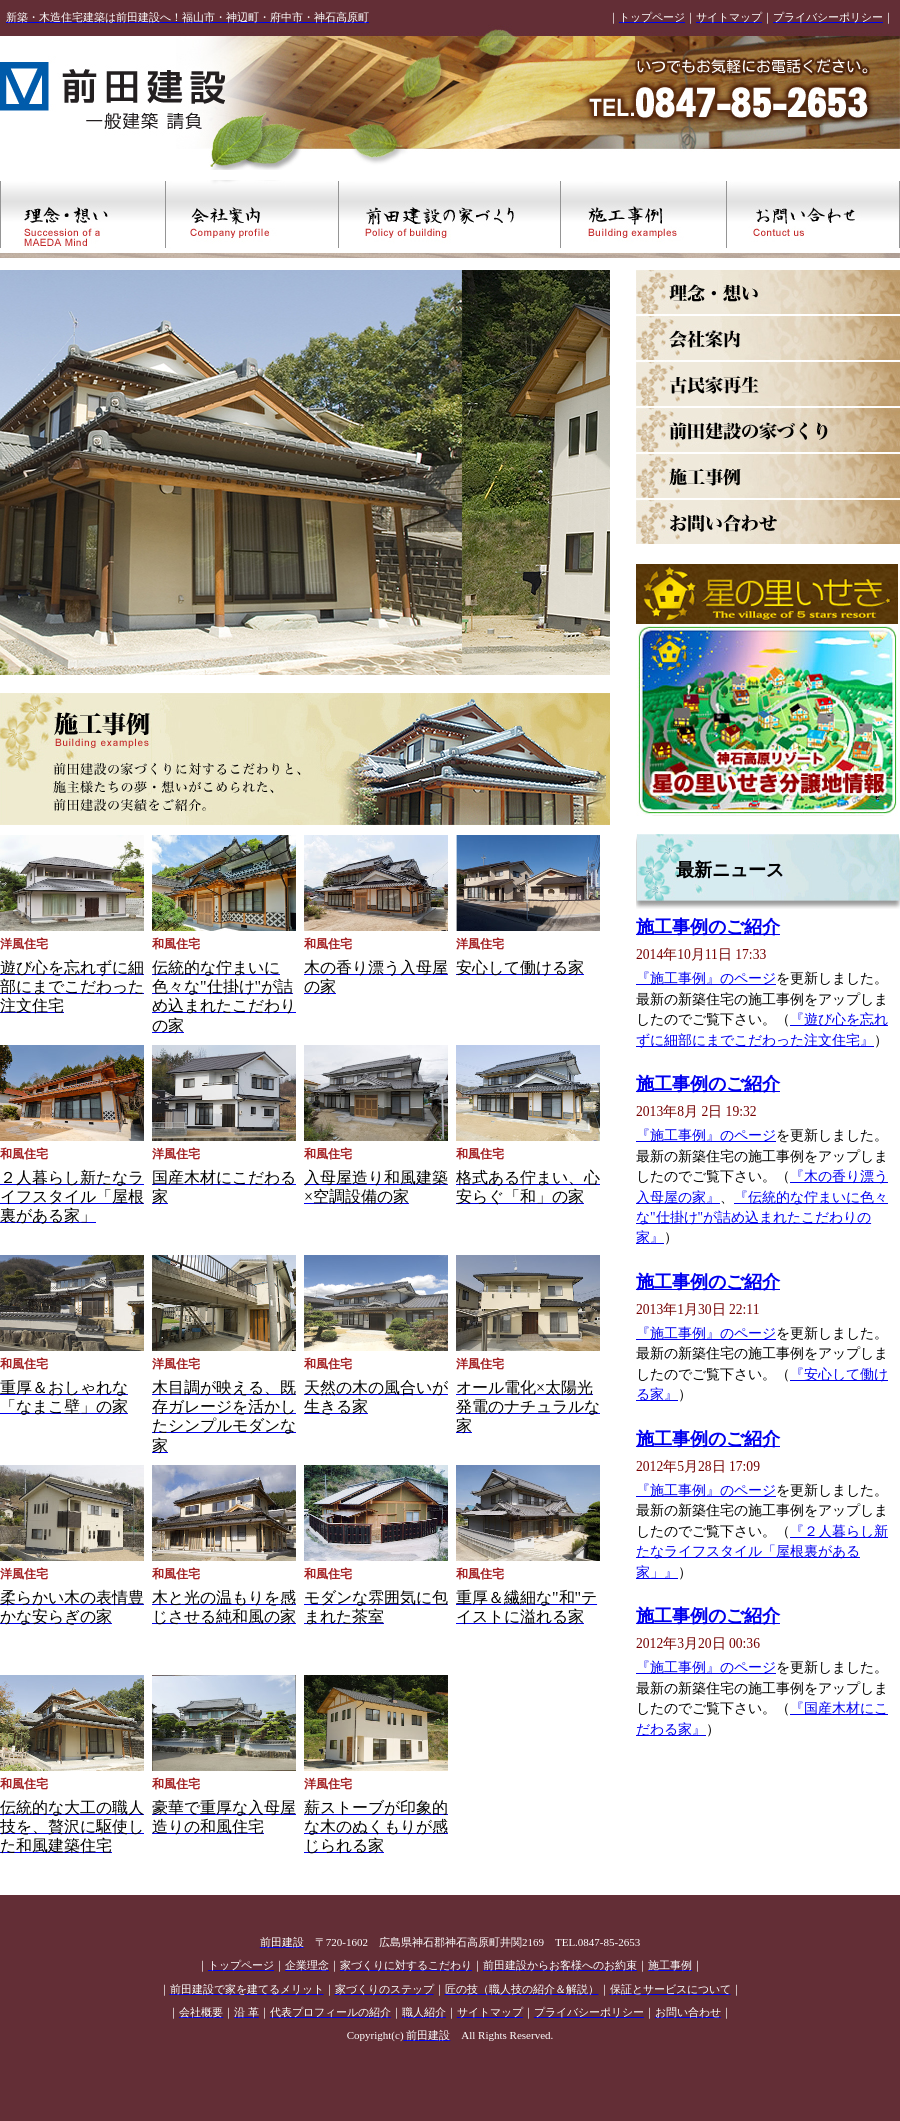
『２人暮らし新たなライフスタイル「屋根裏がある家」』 (762, 1552)
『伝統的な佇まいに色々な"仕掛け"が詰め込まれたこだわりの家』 (762, 1218)
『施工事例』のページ (706, 978)
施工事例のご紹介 (708, 927)
